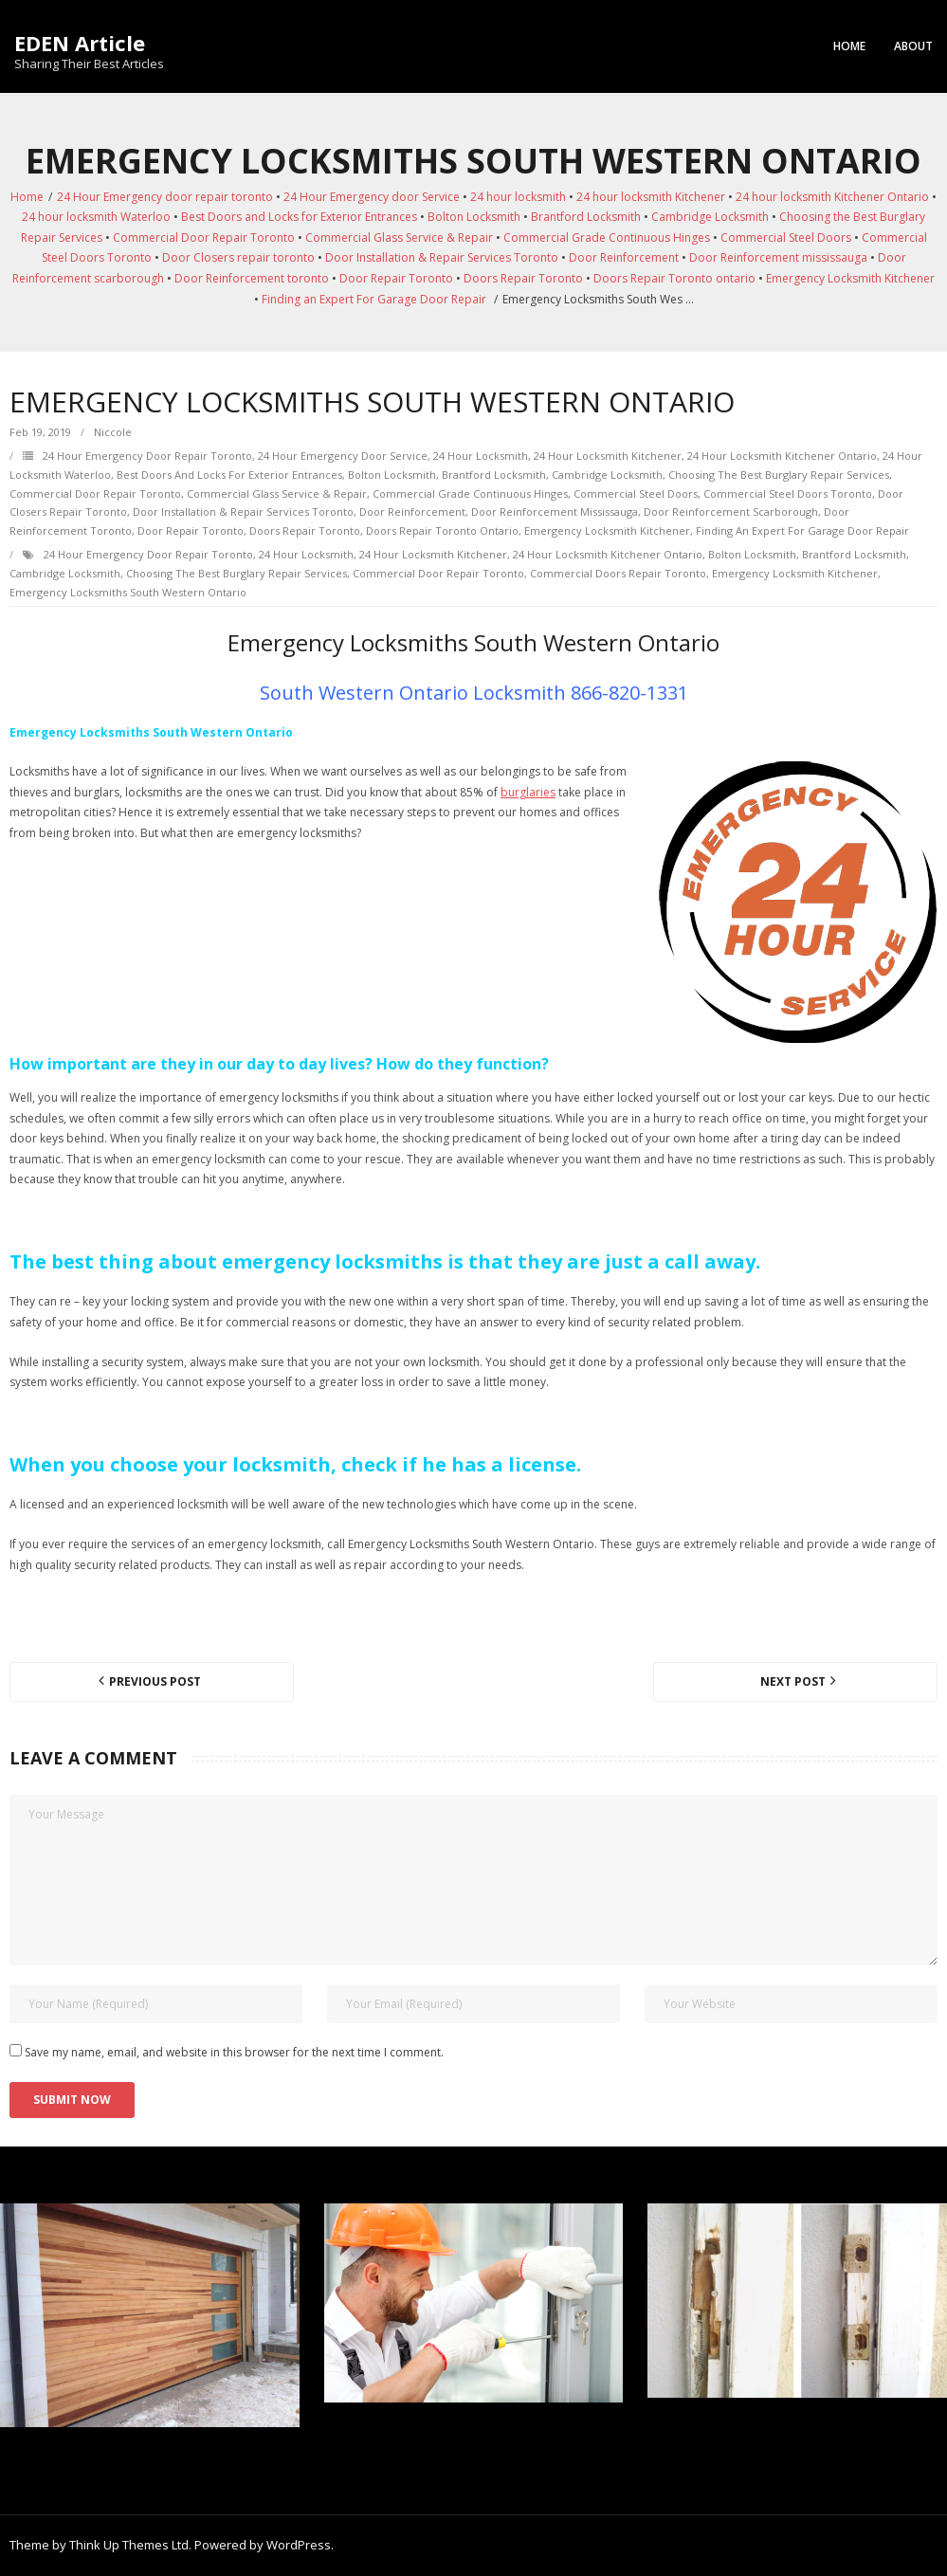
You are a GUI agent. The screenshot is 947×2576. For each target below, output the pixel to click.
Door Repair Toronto (396, 278)
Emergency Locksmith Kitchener (850, 278)
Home (849, 46)
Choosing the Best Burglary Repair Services (778, 474)
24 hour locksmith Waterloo (96, 217)
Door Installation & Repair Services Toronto (441, 257)
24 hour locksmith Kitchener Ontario (832, 197)
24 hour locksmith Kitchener (650, 197)
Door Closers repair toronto (238, 257)
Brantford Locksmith (586, 217)
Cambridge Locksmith (710, 217)
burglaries (528, 792)
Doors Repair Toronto (523, 278)
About (913, 46)
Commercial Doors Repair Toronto (618, 573)
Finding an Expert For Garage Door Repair (374, 299)
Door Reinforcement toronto (251, 278)
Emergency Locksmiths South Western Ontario (127, 592)
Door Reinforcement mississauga (778, 257)
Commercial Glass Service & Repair (399, 237)
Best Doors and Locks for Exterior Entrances (299, 217)
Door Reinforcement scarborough (731, 511)
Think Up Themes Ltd (129, 2544)
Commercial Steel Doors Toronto (787, 493)
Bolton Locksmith (474, 217)
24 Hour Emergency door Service (371, 197)
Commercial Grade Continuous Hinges (606, 237)
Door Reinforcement (624, 257)
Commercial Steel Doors (785, 237)
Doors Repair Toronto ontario (674, 278)
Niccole (113, 432)
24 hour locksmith (518, 197)
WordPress (298, 2544)
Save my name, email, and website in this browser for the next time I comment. (234, 2052)
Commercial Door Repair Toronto (204, 237)
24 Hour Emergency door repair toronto (165, 197)
